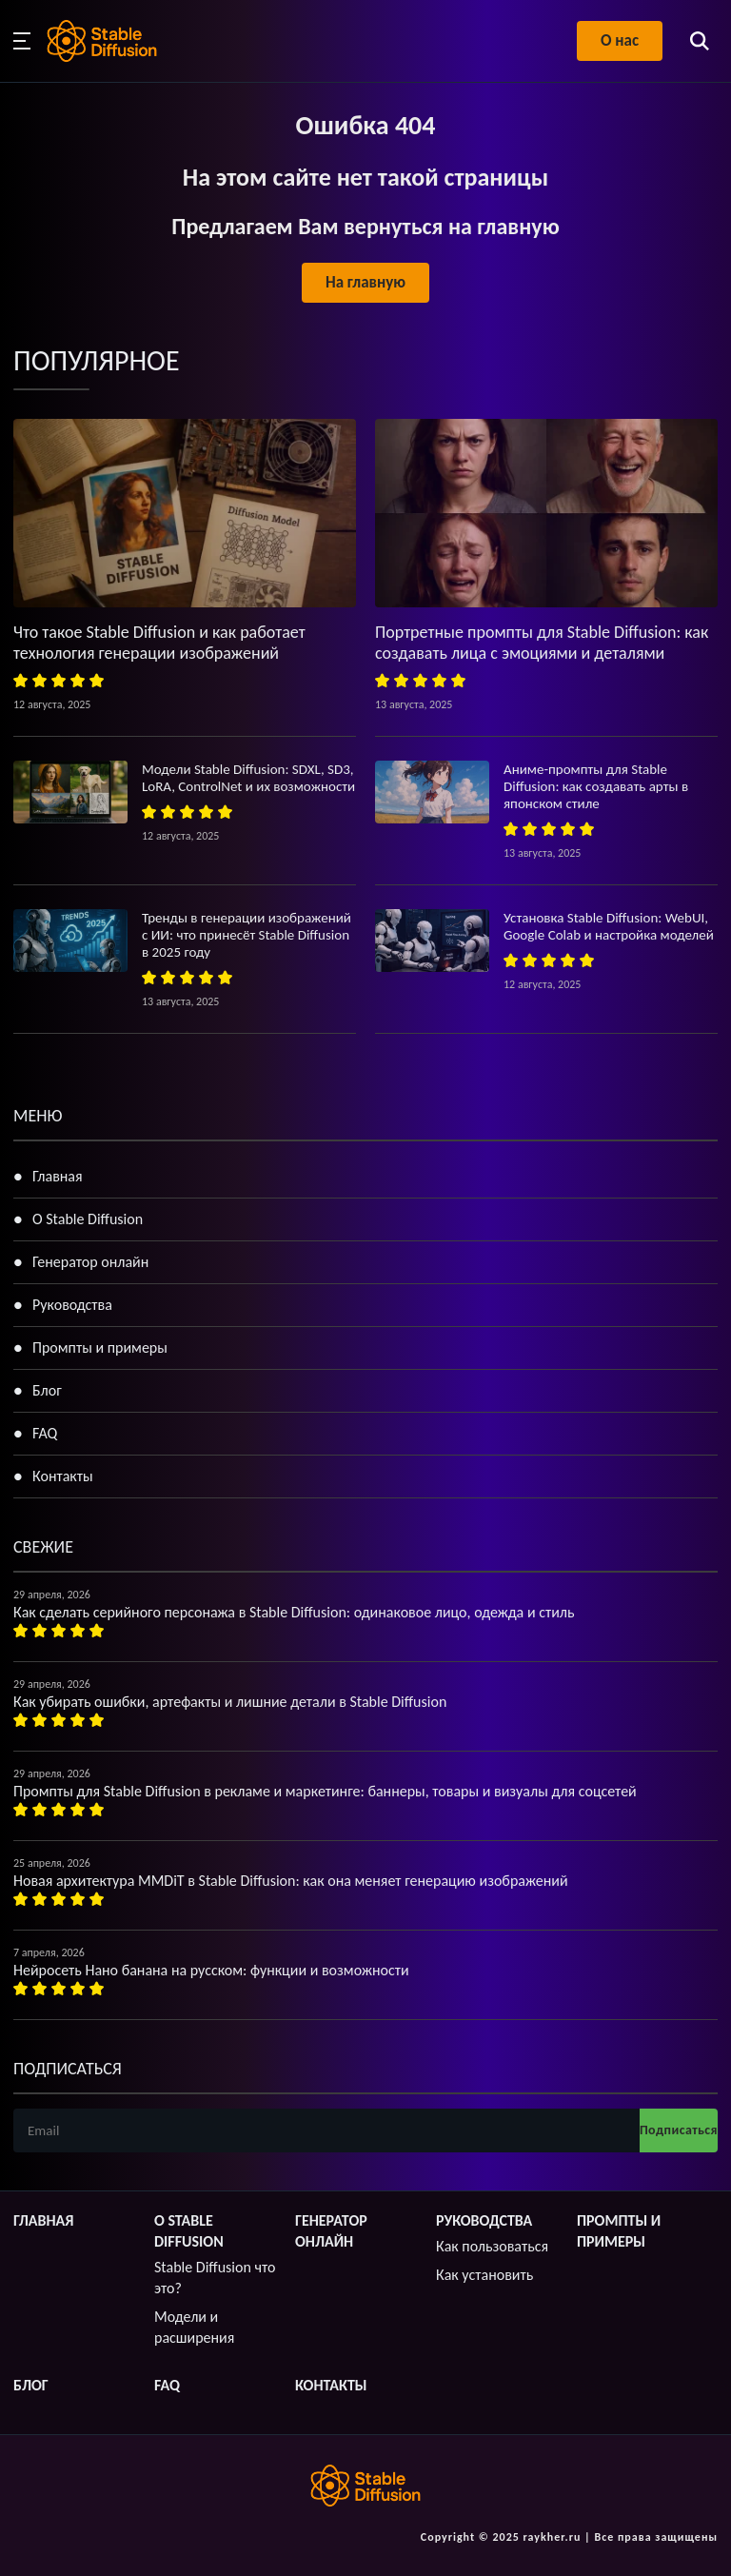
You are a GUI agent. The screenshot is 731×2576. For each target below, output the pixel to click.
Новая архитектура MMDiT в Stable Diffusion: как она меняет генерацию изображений (290, 1881)
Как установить (484, 2275)
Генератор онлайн (90, 1262)
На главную (365, 282)
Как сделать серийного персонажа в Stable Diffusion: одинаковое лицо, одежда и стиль (293, 1612)
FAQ (44, 1433)
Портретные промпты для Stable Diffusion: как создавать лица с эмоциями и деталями (541, 643)
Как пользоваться (492, 2246)
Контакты (62, 1476)
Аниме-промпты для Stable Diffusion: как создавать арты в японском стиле (596, 786)
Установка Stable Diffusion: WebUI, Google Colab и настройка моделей (609, 926)
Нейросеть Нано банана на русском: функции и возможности (211, 1970)
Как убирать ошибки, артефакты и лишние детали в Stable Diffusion (229, 1702)
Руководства (72, 1305)
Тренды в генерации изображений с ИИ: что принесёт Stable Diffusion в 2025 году (246, 935)
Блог (47, 1390)
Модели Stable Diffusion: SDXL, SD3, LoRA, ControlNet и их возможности (248, 778)
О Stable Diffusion (87, 1219)
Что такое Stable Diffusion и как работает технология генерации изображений (159, 643)
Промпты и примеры (100, 1347)
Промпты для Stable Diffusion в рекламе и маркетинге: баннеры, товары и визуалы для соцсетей (325, 1791)
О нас (620, 40)
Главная (57, 1176)
